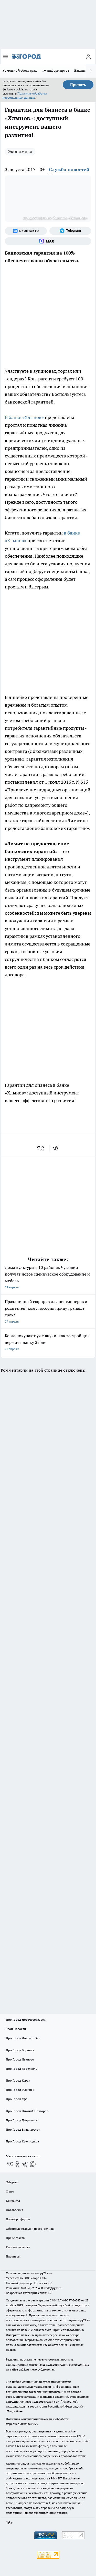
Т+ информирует (55, 70)
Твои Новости (16, 2029)
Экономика (20, 151)
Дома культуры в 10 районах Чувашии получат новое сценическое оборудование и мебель (48, 1278)
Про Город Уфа (16, 2099)
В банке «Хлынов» (24, 417)
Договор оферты (18, 2219)
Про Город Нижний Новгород (27, 2111)
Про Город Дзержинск (22, 2120)
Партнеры (13, 2256)
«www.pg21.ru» (41, 2273)
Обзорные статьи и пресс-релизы (30, 2229)
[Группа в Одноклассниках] (17, 2164)
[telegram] (57, 1148)
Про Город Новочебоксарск (25, 2019)
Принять (78, 84)
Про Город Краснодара (22, 2141)
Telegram (12, 2182)
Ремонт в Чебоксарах (20, 70)
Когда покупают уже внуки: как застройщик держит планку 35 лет (48, 1342)
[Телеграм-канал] (70, 231)
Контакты (13, 2201)
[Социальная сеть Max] (48, 241)
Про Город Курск (18, 2080)
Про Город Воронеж (20, 2050)
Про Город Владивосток (23, 2129)
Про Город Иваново (20, 2059)
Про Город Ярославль (21, 2069)
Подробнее (15, 2411)
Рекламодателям (18, 2247)
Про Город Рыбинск (20, 2090)
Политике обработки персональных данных (25, 95)
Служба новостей (69, 169)
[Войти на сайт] (88, 56)
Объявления (14, 2210)
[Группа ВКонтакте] (26, 231)
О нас (10, 2191)
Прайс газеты (15, 2238)
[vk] (41, 1148)
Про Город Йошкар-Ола (23, 2038)
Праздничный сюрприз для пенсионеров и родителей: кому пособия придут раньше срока (48, 1312)
